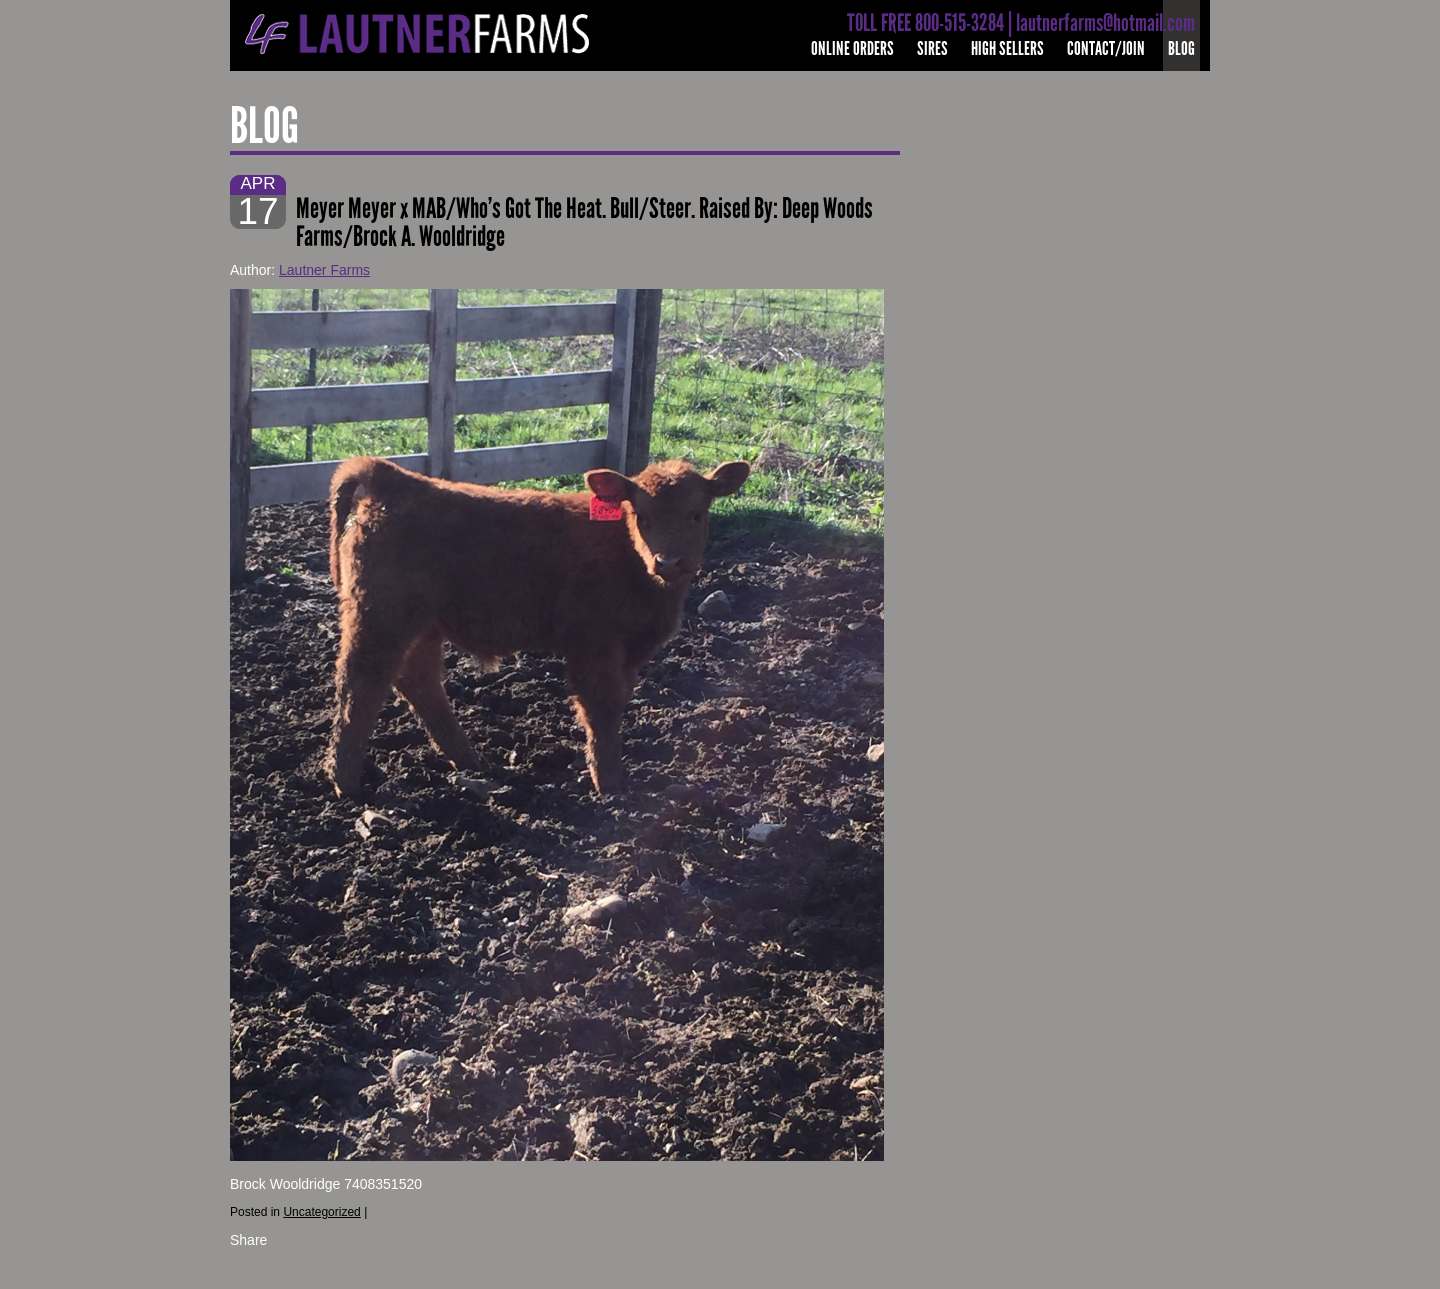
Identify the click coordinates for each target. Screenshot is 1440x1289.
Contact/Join (1106, 48)
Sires (932, 48)
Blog (1181, 48)
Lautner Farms (324, 270)
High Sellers (1007, 48)
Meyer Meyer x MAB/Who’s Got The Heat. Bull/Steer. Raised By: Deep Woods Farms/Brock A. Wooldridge (584, 222)
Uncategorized (321, 1212)
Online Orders (852, 48)
